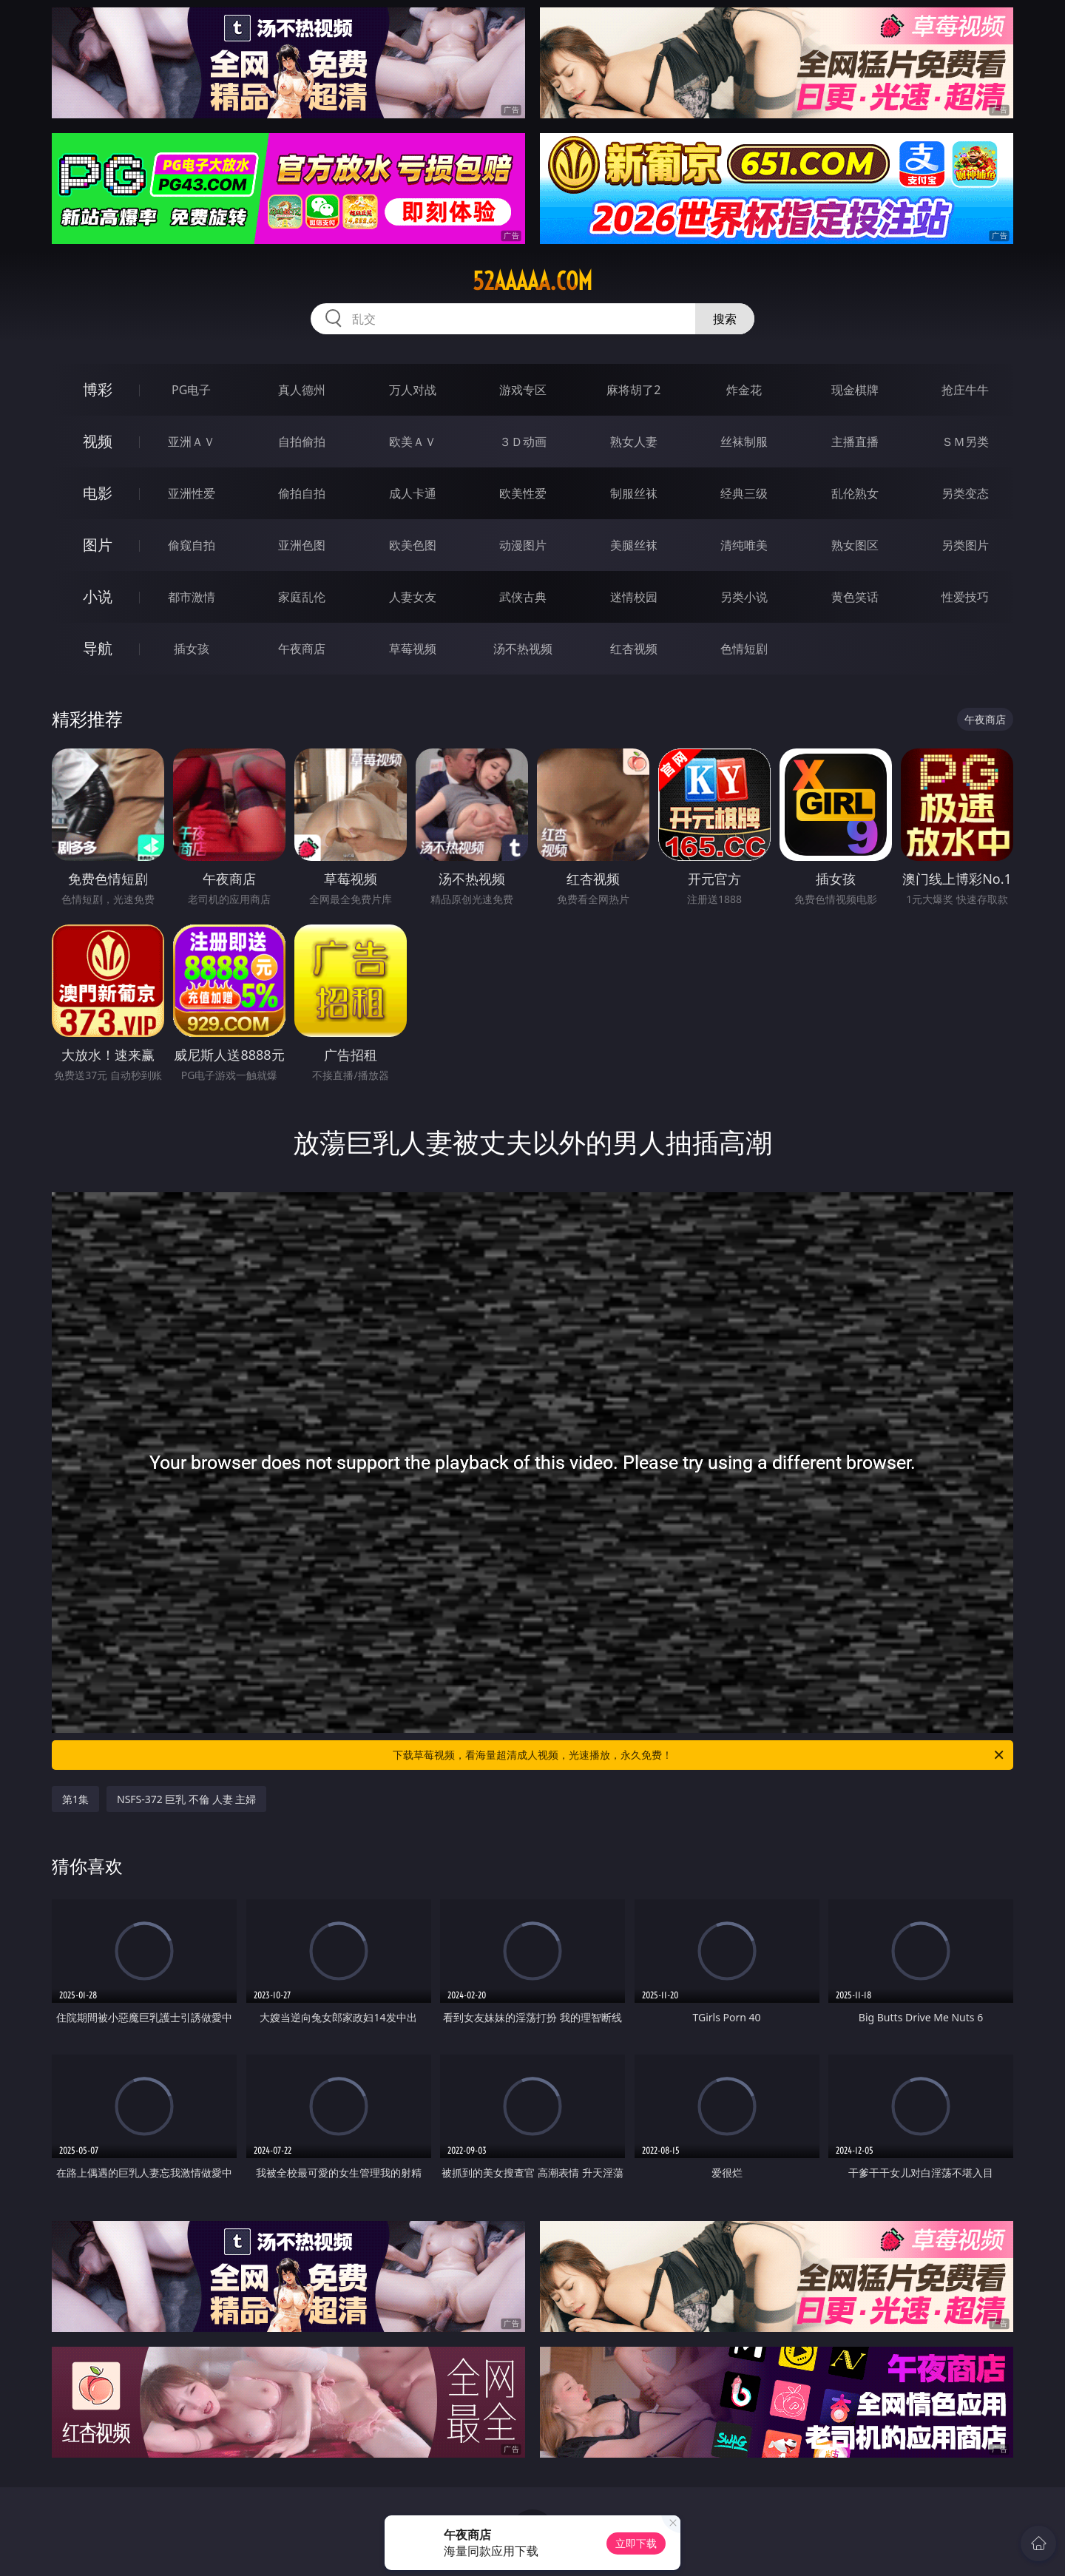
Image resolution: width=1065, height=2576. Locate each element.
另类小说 (744, 597)
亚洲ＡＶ (191, 441)
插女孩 (191, 648)
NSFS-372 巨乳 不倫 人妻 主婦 (186, 1799)
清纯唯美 (744, 545)
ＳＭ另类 (965, 441)
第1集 (75, 1799)
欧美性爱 (523, 493)
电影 (97, 493)
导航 (97, 648)
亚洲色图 (301, 545)
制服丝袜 (633, 493)
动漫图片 (523, 545)
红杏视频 (633, 648)
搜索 (725, 319)
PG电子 (191, 390)
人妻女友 (412, 597)
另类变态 (965, 493)
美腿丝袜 (633, 545)
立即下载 (636, 2543)
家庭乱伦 (301, 597)
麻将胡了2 (633, 390)
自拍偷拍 (301, 441)
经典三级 (744, 493)
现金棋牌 (855, 390)
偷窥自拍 (191, 545)
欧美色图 (412, 545)
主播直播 (855, 441)
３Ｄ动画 (523, 441)
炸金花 (744, 390)
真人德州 (301, 390)
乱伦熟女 (855, 493)
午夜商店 (301, 648)
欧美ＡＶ (412, 441)
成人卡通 (412, 493)
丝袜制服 (744, 441)
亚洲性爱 (191, 493)
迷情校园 (633, 597)
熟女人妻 (633, 441)
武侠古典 (523, 597)
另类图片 (965, 545)
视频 (97, 441)
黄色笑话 (855, 597)
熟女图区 (855, 545)
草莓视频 (412, 648)
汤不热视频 (522, 648)
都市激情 (191, 597)
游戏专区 (523, 390)
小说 (97, 596)
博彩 (97, 389)
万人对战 (412, 390)
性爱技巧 (965, 597)
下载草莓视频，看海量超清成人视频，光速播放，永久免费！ (699, 1755)
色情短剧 (744, 648)
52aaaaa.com (532, 281)
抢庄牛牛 (965, 390)
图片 (97, 545)
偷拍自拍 (301, 493)
